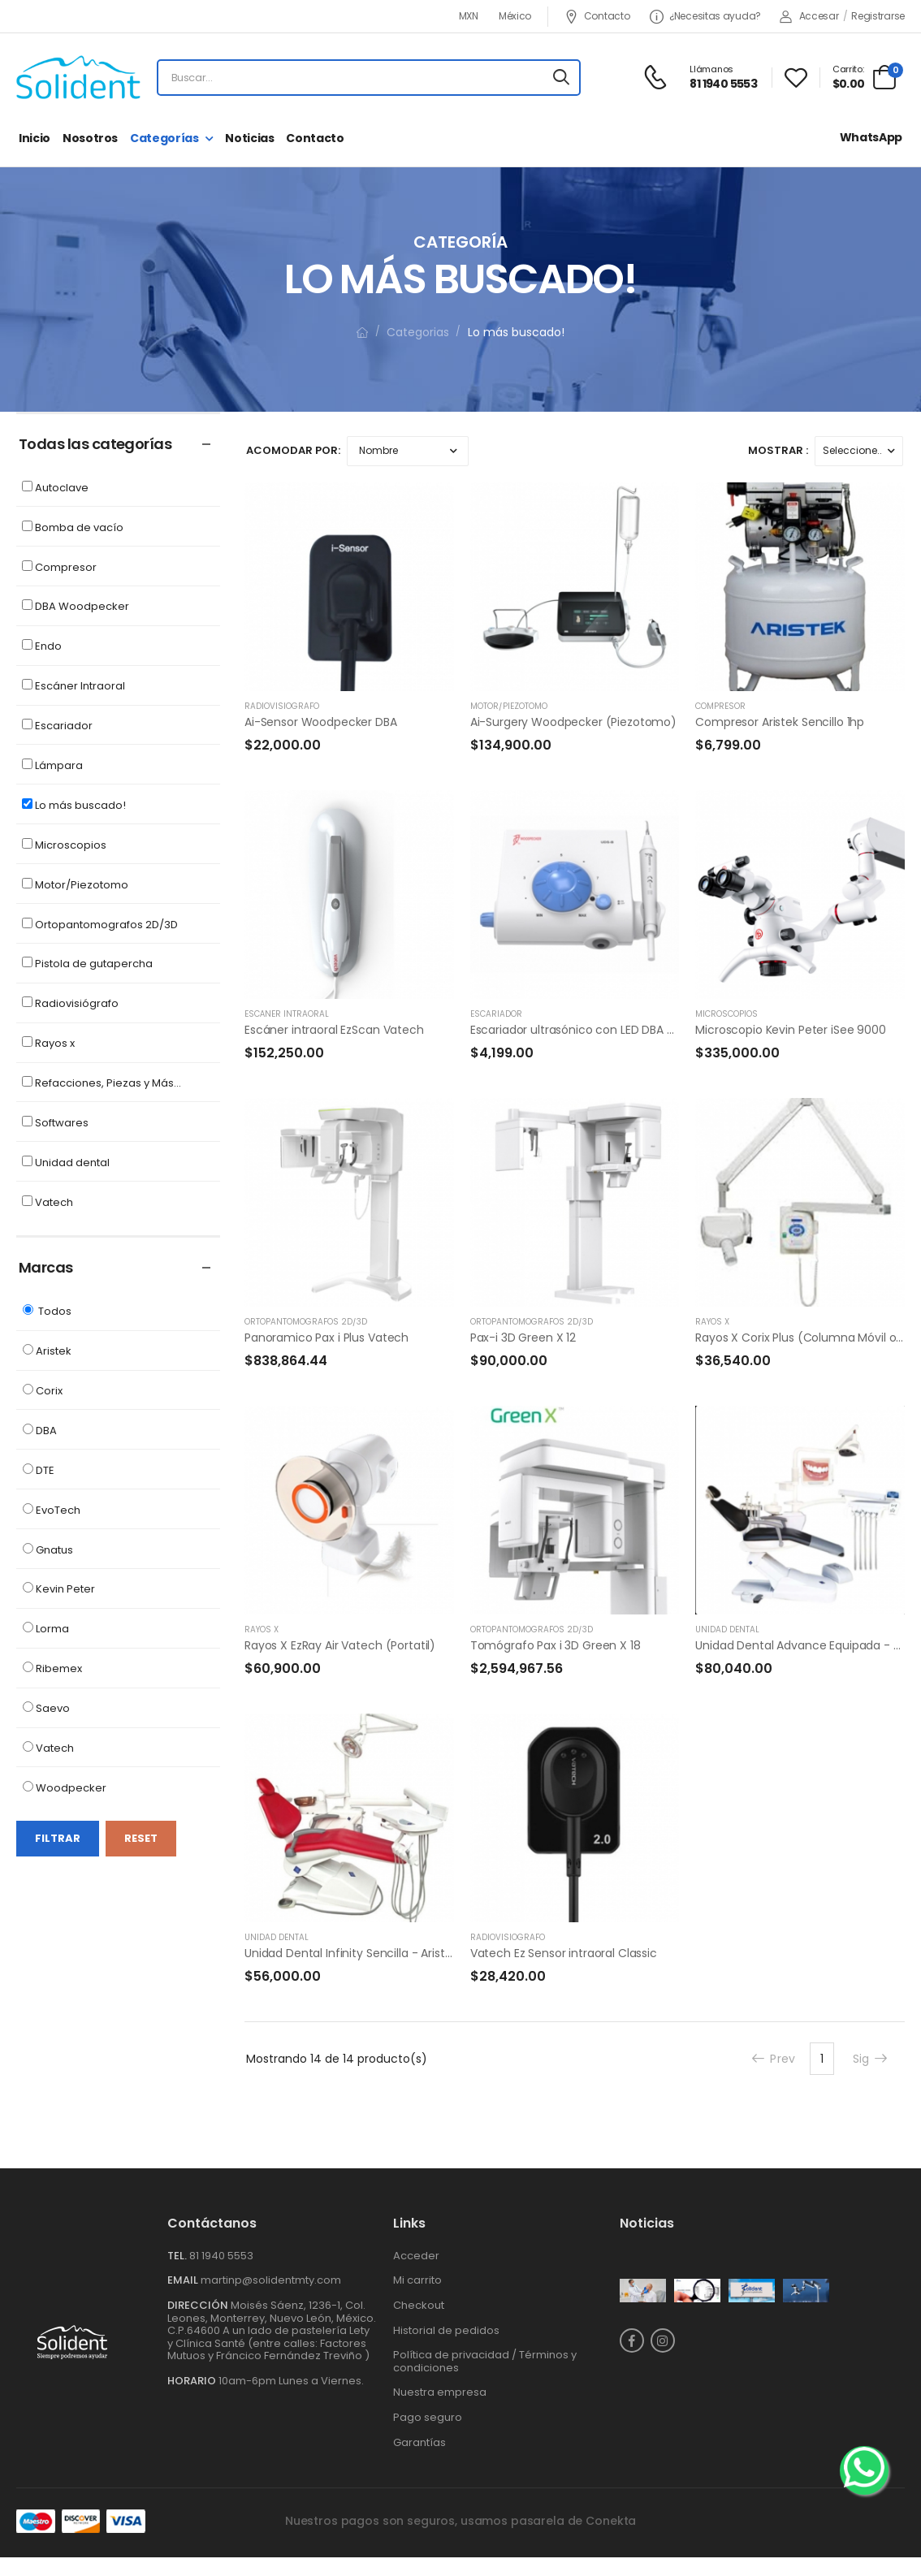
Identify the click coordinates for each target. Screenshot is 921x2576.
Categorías (164, 138)
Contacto (596, 17)
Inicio (34, 138)
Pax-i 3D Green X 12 (523, 1337)
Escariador (496, 1014)
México (515, 16)
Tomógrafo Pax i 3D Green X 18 (555, 1645)
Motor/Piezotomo (508, 706)
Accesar (809, 16)
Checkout (418, 2305)
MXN (468, 16)
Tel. (178, 2255)
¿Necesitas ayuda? (705, 17)
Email (182, 2280)
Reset (141, 1838)
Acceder (416, 2255)
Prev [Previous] (772, 2059)
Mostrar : (778, 450)
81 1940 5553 (221, 2255)
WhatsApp (871, 137)
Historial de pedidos (446, 2330)
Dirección (197, 2305)
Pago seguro (427, 2417)
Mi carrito (417, 2280)
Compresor (720, 706)
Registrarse (878, 16)
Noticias (249, 138)
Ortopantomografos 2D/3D (305, 1322)
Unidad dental (727, 1629)
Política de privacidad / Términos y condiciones (485, 2361)
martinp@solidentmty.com (271, 2280)
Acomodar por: (293, 450)
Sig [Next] (871, 2059)
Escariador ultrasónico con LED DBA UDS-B (585, 1030)
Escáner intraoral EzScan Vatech (334, 1030)
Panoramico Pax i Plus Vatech (326, 1337)
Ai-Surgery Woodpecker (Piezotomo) (573, 722)
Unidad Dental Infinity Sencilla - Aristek (350, 1953)
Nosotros (90, 138)
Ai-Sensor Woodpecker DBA (320, 722)
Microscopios (726, 1014)
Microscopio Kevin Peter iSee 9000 (790, 1030)
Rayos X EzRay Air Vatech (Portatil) (339, 1645)
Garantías (419, 2442)
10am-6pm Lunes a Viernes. (291, 2380)
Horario (191, 2380)
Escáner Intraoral (286, 1014)
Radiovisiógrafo (281, 706)
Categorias (418, 332)
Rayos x (712, 1322)
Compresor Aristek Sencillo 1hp (779, 722)
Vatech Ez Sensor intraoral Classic (563, 1953)
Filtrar (57, 1838)
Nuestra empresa (439, 2392)
